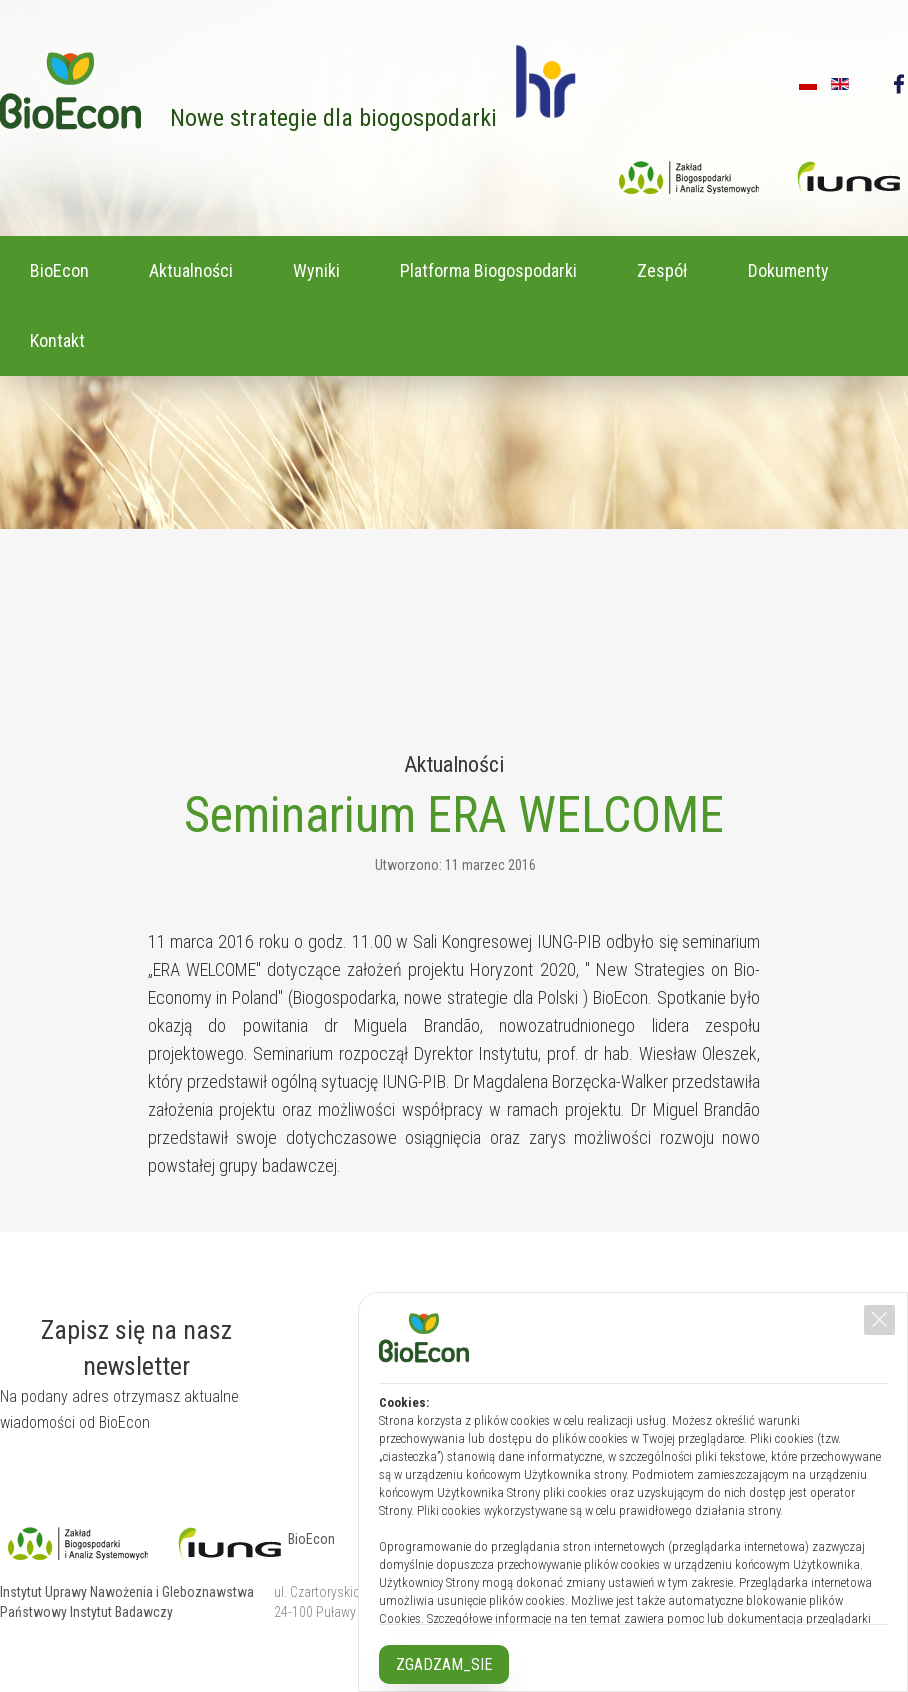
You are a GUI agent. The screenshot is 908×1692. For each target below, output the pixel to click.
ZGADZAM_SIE (444, 1664)
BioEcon (59, 270)
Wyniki (316, 270)
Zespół (662, 270)
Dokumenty (788, 270)
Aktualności (191, 270)
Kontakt (57, 340)
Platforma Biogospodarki (488, 270)
